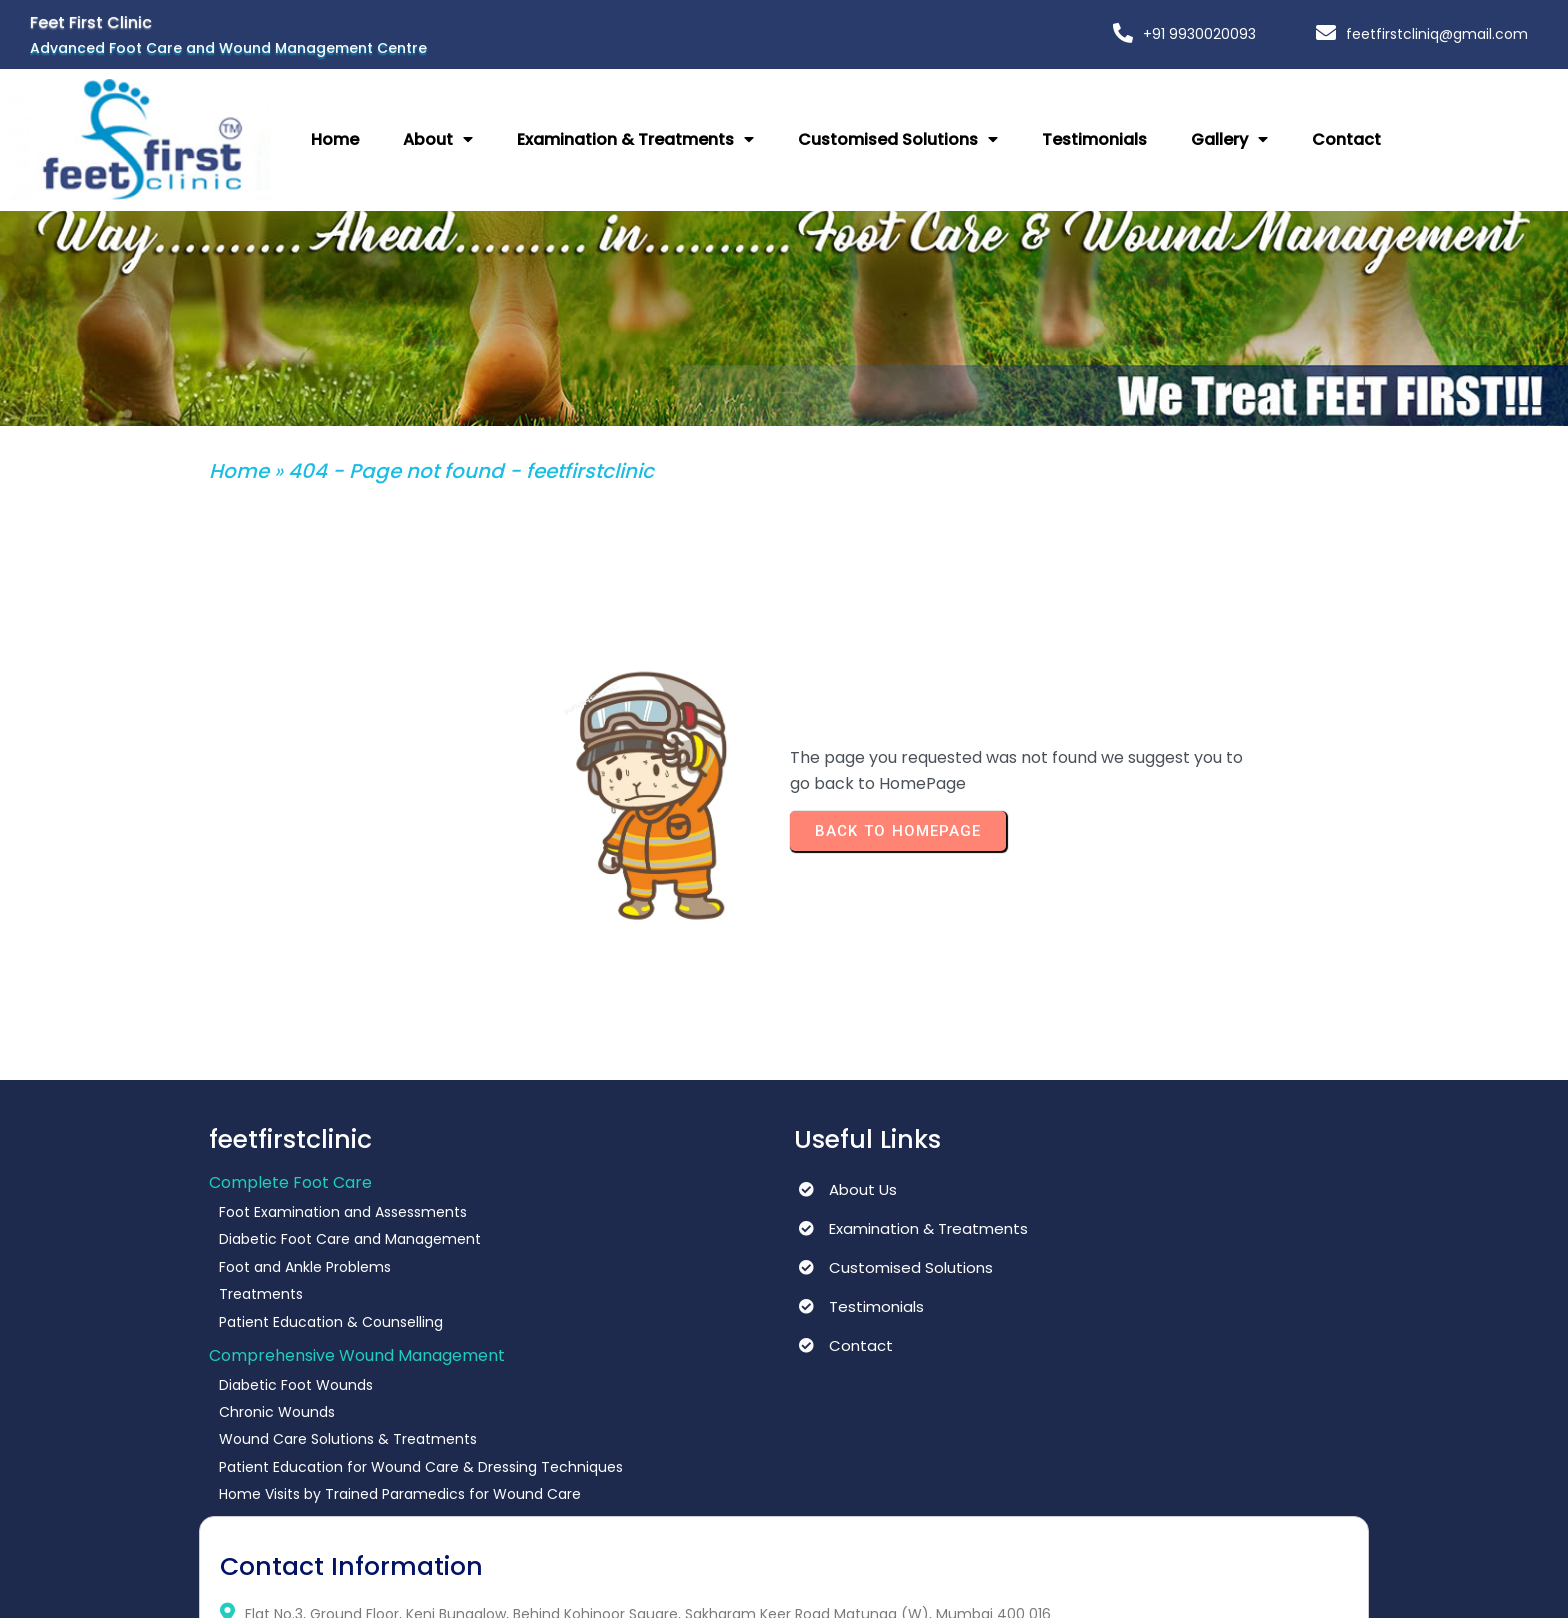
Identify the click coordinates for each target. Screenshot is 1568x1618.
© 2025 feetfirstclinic (290, 1583)
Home (239, 460)
